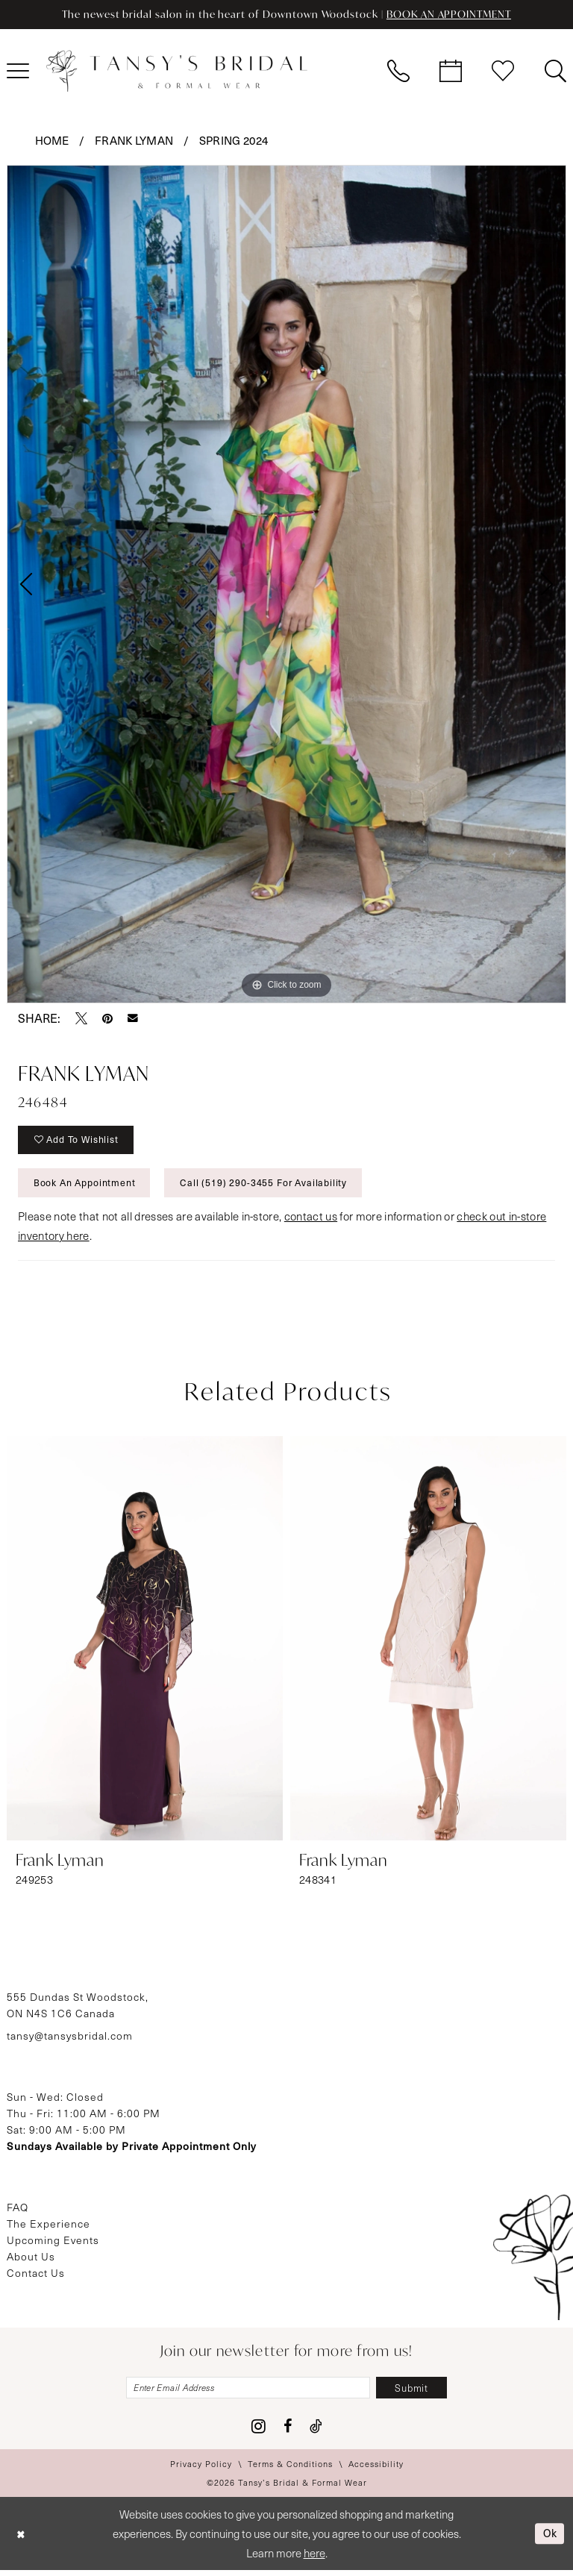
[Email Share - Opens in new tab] (133, 1018)
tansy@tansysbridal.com (70, 2040)
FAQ (17, 2211)
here (314, 2558)
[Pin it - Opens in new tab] (107, 1018)
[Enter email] (246, 2392)
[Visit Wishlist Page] (503, 71)
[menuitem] (398, 71)
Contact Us (36, 2277)
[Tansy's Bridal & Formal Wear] (176, 72)
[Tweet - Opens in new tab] (81, 1018)
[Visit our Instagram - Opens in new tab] (258, 2432)
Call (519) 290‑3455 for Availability (271, 1187)
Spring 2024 (234, 140)
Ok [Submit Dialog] (549, 2538)
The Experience (48, 2228)
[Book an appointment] (451, 71)
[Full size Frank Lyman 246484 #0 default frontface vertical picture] (286, 584)
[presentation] (145, 1643)
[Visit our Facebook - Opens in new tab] (288, 2432)
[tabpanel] (286, 584)
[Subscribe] (418, 2392)
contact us (310, 1220)
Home (52, 140)
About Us (31, 2261)
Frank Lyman (134, 140)
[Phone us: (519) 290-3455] (398, 71)
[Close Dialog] (22, 2539)
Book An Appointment (87, 1187)
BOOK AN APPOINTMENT (454, 14)
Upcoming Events (53, 2244)
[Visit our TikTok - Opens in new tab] (316, 2432)
